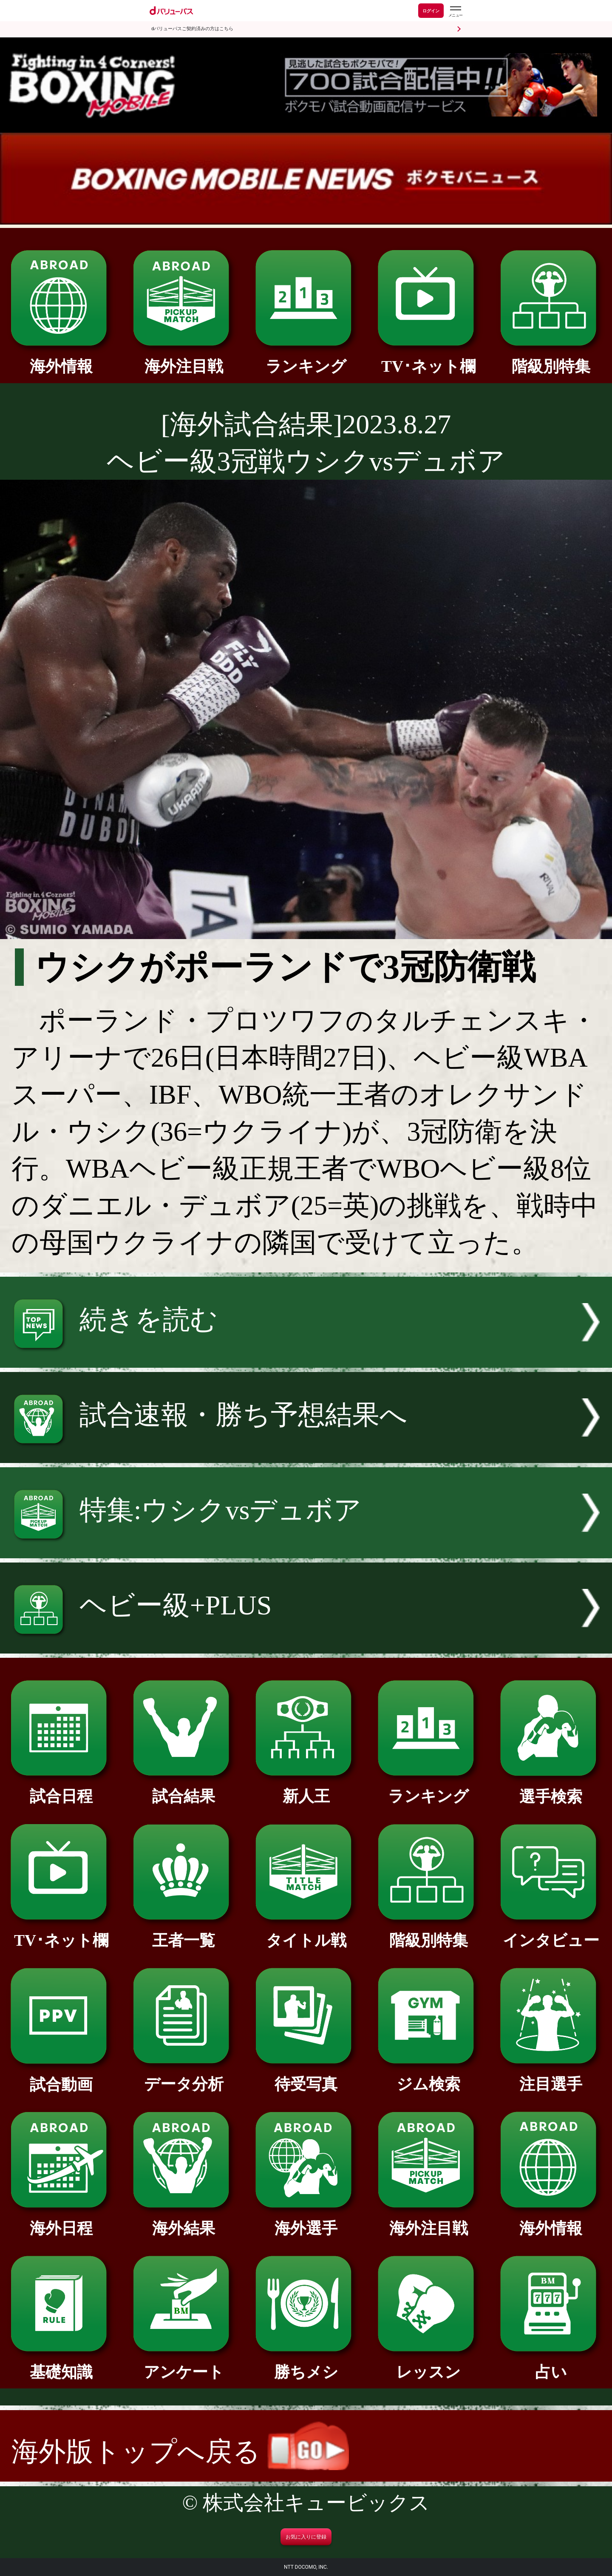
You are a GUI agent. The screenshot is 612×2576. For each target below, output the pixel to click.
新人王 (305, 1788)
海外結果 (183, 2220)
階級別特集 (550, 358)
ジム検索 (428, 2076)
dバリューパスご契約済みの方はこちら (192, 28)
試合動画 (61, 2076)
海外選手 (305, 2220)
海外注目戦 (183, 358)
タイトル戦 (305, 1932)
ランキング (305, 358)
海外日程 (61, 2220)
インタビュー (550, 1932)
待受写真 (305, 2076)
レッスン (428, 2364)
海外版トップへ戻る (180, 2452)
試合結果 (183, 1788)
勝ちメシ (305, 2364)
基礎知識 (61, 2364)
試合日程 (61, 1788)
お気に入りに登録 (306, 2537)
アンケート (183, 2364)
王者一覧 (183, 1932)
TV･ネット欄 (428, 358)
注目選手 (550, 2076)
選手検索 (550, 1788)
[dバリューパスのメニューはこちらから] (455, 11)
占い (550, 2364)
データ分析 (183, 2076)
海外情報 (61, 358)
